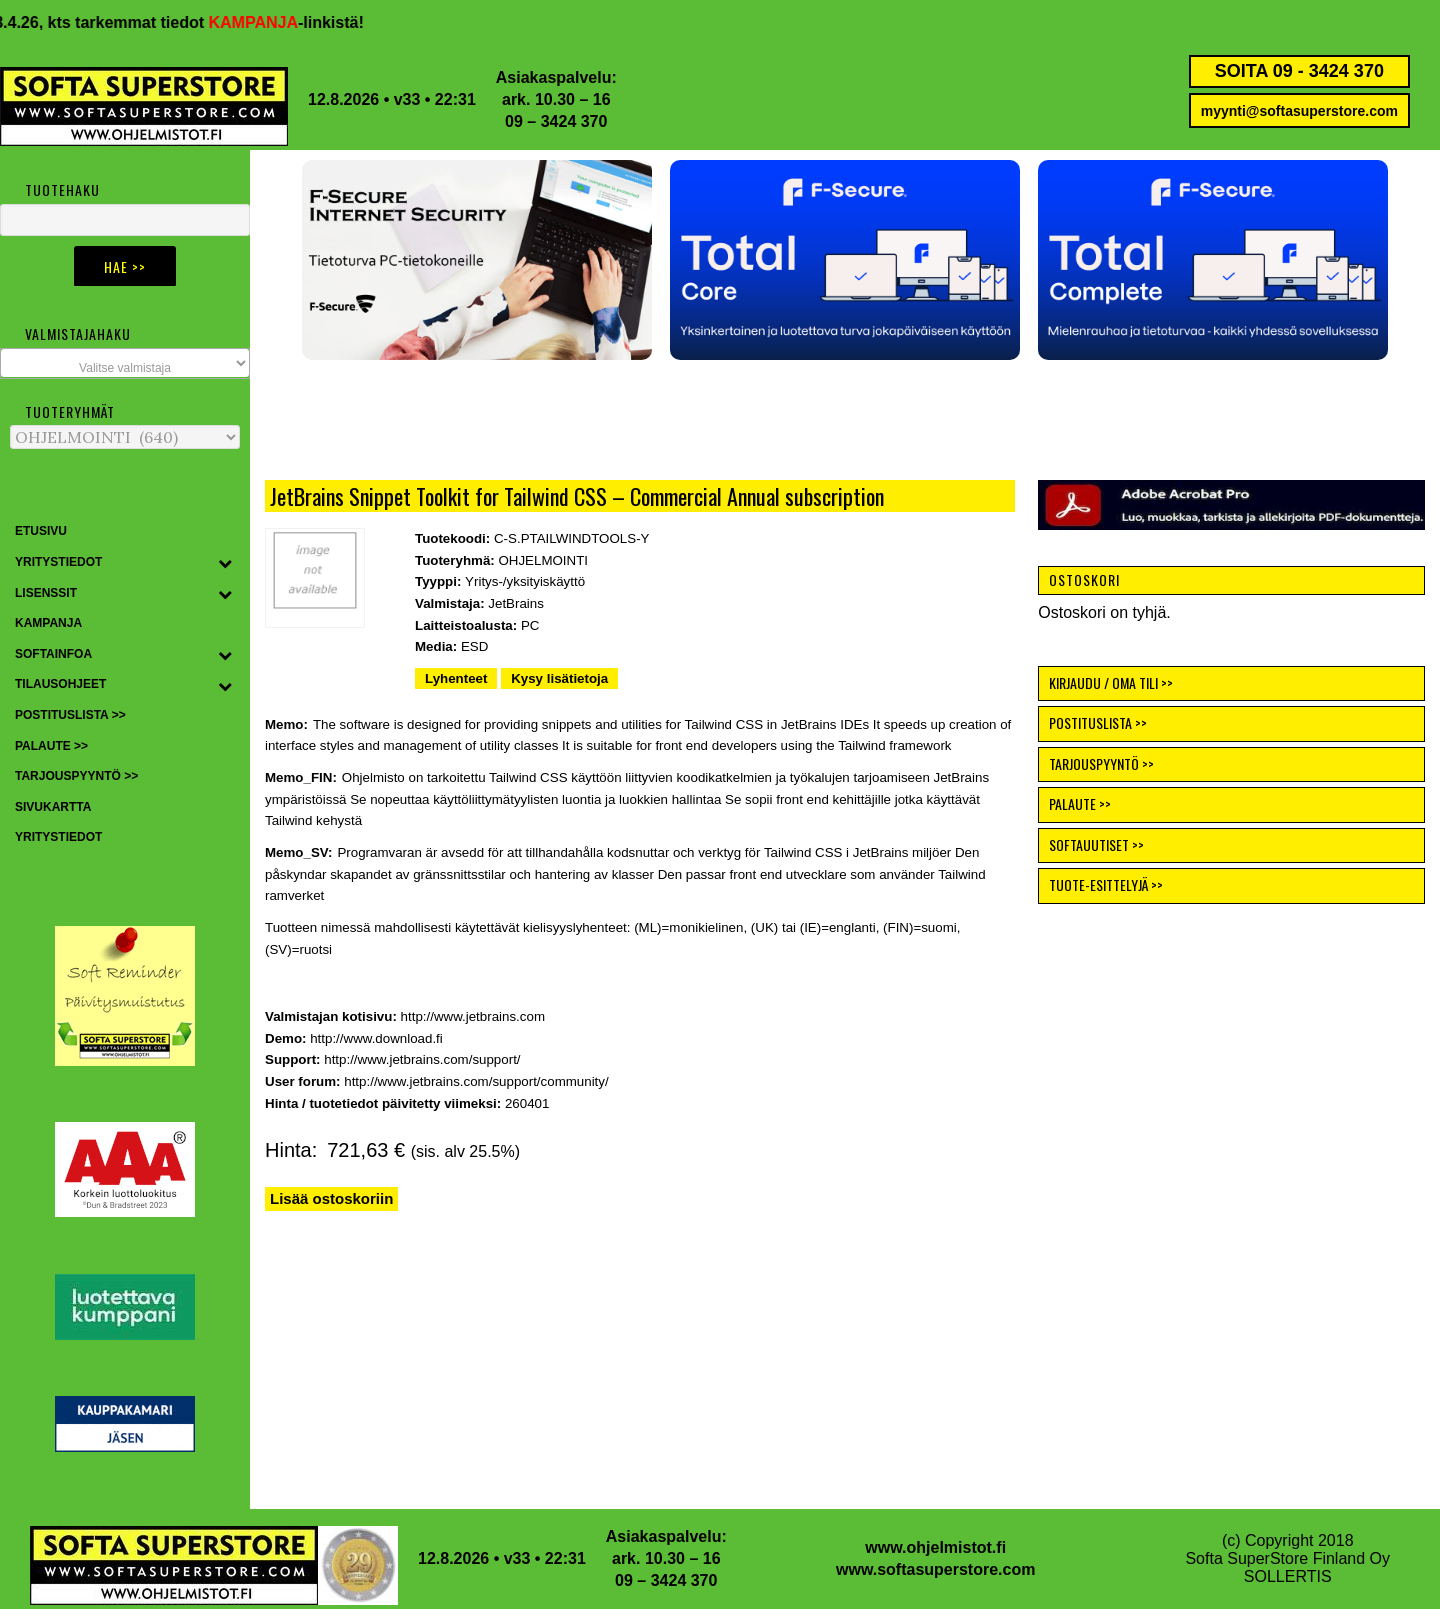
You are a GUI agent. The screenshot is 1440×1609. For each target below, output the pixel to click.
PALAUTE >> (1080, 803)
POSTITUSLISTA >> (1098, 722)
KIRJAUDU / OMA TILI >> (1111, 682)
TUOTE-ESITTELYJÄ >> (1106, 884)
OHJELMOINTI (543, 560)
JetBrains (516, 603)
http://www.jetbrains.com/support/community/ (476, 1081)
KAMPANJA (268, 22)
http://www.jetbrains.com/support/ (422, 1059)
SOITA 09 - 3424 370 (1299, 71)
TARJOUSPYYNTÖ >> (1101, 763)
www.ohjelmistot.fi (935, 1547)
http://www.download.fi (376, 1038)
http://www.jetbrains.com (473, 1016)
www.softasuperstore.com (935, 1569)
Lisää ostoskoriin (331, 1198)
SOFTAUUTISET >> (1096, 844)
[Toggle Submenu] (225, 563)
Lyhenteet (456, 678)
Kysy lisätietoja (559, 678)
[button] (845, 260)
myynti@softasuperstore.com (1299, 111)
